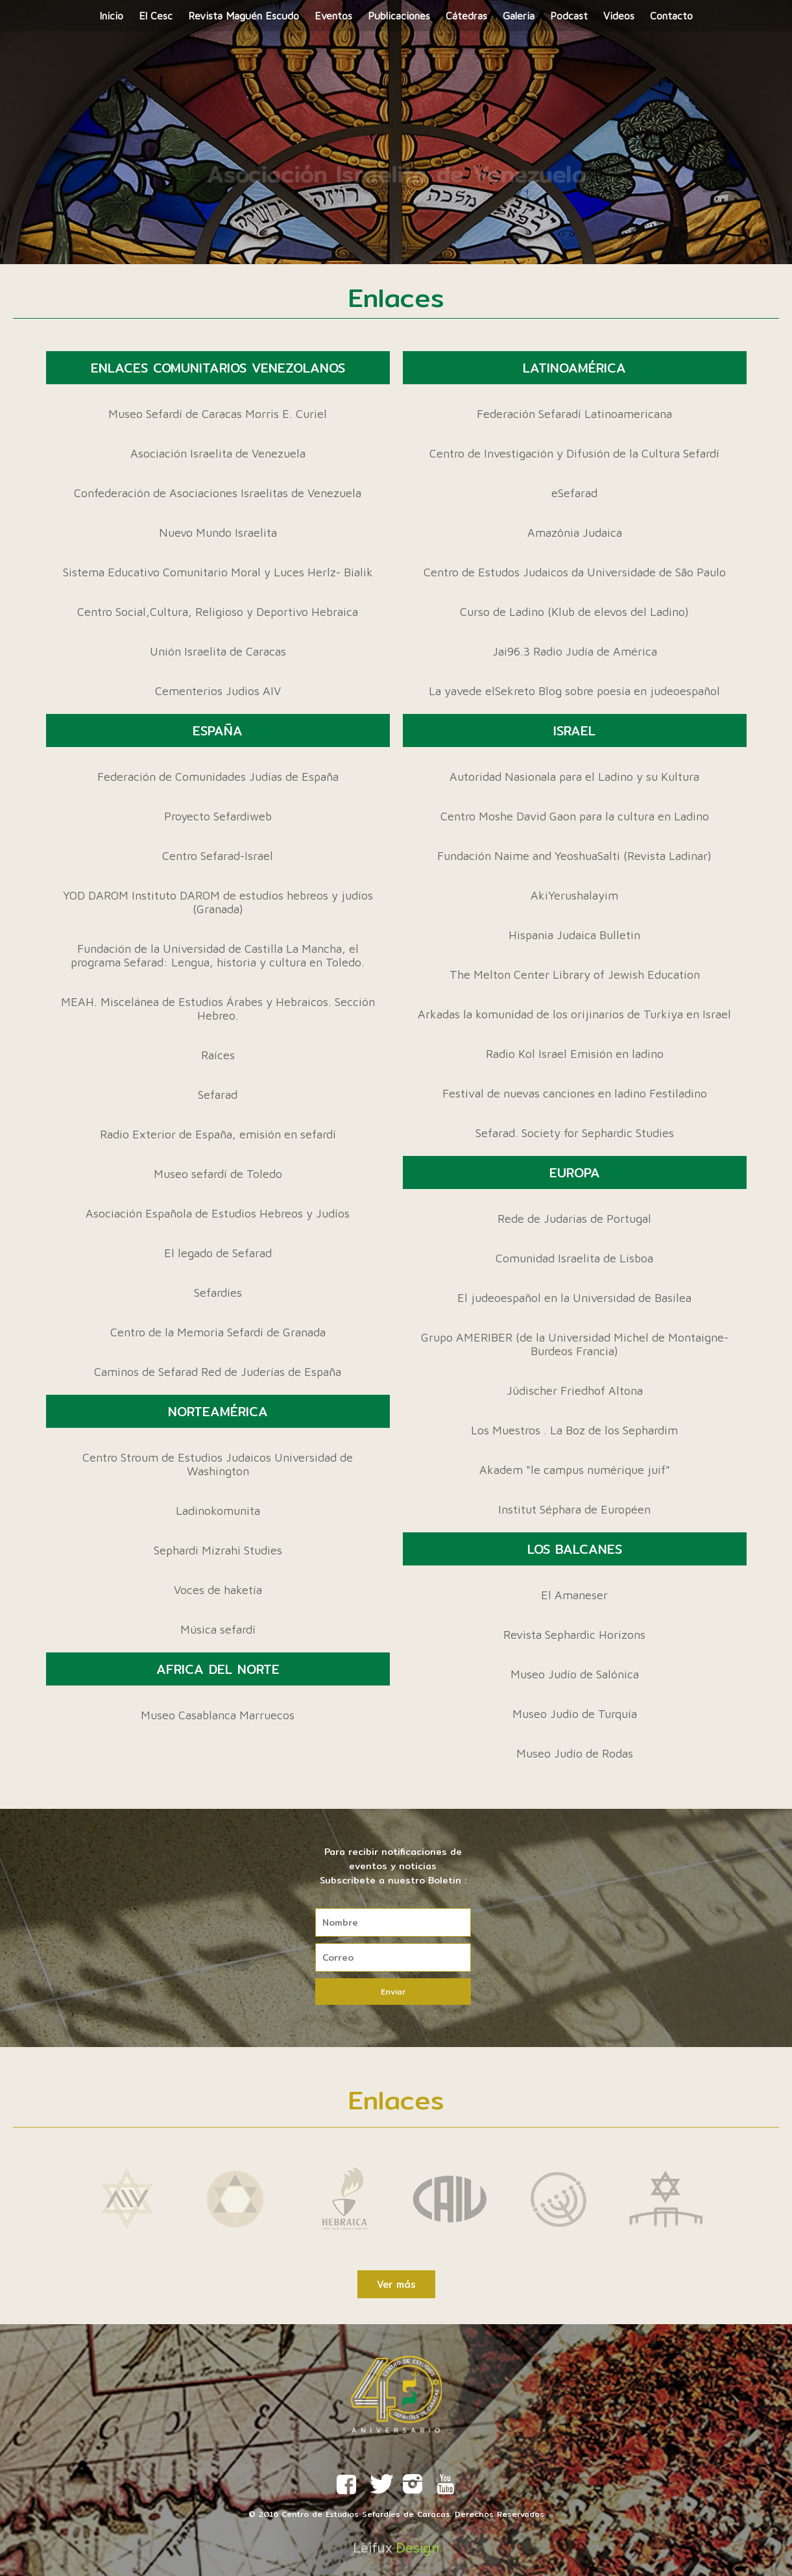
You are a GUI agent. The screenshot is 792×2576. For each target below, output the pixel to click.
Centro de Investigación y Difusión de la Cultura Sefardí (574, 453)
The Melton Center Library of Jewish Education (575, 974)
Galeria (518, 15)
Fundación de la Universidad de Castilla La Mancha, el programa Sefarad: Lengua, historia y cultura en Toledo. (218, 955)
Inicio (111, 15)
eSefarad (574, 493)
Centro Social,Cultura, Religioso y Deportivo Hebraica (217, 612)
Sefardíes (218, 1292)
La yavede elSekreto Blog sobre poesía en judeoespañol (574, 691)
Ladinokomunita (218, 1510)
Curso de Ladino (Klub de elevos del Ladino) (574, 612)
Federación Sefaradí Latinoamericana (574, 414)
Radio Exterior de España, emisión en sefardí (218, 1134)
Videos (618, 15)
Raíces (218, 1055)
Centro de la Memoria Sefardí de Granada (218, 1332)
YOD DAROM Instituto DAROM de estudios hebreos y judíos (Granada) (218, 902)
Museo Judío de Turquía (574, 1714)
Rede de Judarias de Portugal (574, 1218)
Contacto (671, 15)
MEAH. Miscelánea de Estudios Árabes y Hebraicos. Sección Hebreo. (218, 1008)
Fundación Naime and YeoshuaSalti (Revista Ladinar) (574, 856)
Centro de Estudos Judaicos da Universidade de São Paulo (575, 572)
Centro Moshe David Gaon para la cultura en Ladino (574, 816)
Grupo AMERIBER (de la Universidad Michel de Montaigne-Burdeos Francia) (574, 1344)
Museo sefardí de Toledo (218, 1174)
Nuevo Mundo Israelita (218, 532)
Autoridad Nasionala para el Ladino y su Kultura (574, 776)
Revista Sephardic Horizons (574, 1634)
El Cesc (156, 15)
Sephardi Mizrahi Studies (218, 1550)
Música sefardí (218, 1629)
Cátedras (466, 15)
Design (417, 2548)
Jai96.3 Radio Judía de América (574, 651)
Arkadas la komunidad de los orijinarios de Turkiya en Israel (574, 1014)
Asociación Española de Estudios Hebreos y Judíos (218, 1213)
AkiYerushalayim (574, 895)
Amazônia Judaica (574, 532)
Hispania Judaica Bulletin (574, 935)
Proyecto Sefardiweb (218, 816)
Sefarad (217, 1094)
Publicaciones (399, 15)
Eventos (333, 15)
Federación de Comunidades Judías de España (218, 776)
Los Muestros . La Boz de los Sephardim (574, 1430)
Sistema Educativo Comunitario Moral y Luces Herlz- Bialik (218, 572)
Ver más (396, 2284)
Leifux (372, 2548)
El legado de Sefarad (218, 1253)
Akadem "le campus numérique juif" (574, 1470)
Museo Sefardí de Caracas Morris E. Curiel (217, 414)
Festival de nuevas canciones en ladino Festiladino (574, 1093)
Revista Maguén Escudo (243, 15)
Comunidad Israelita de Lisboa (574, 1258)
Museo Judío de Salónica (574, 1674)
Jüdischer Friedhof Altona (575, 1390)
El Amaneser (574, 1595)
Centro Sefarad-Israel (217, 856)
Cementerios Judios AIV (218, 691)
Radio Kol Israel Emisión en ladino (575, 1054)
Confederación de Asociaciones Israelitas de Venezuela (217, 493)
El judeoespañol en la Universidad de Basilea (574, 1298)
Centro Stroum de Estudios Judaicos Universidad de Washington (217, 1464)
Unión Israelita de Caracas (218, 651)
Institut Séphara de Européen (574, 1509)
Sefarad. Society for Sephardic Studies (574, 1133)
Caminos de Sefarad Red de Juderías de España (217, 1372)
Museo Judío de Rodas (574, 1753)
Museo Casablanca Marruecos (217, 1715)
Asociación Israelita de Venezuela (218, 453)
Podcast (569, 15)
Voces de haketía (218, 1590)
